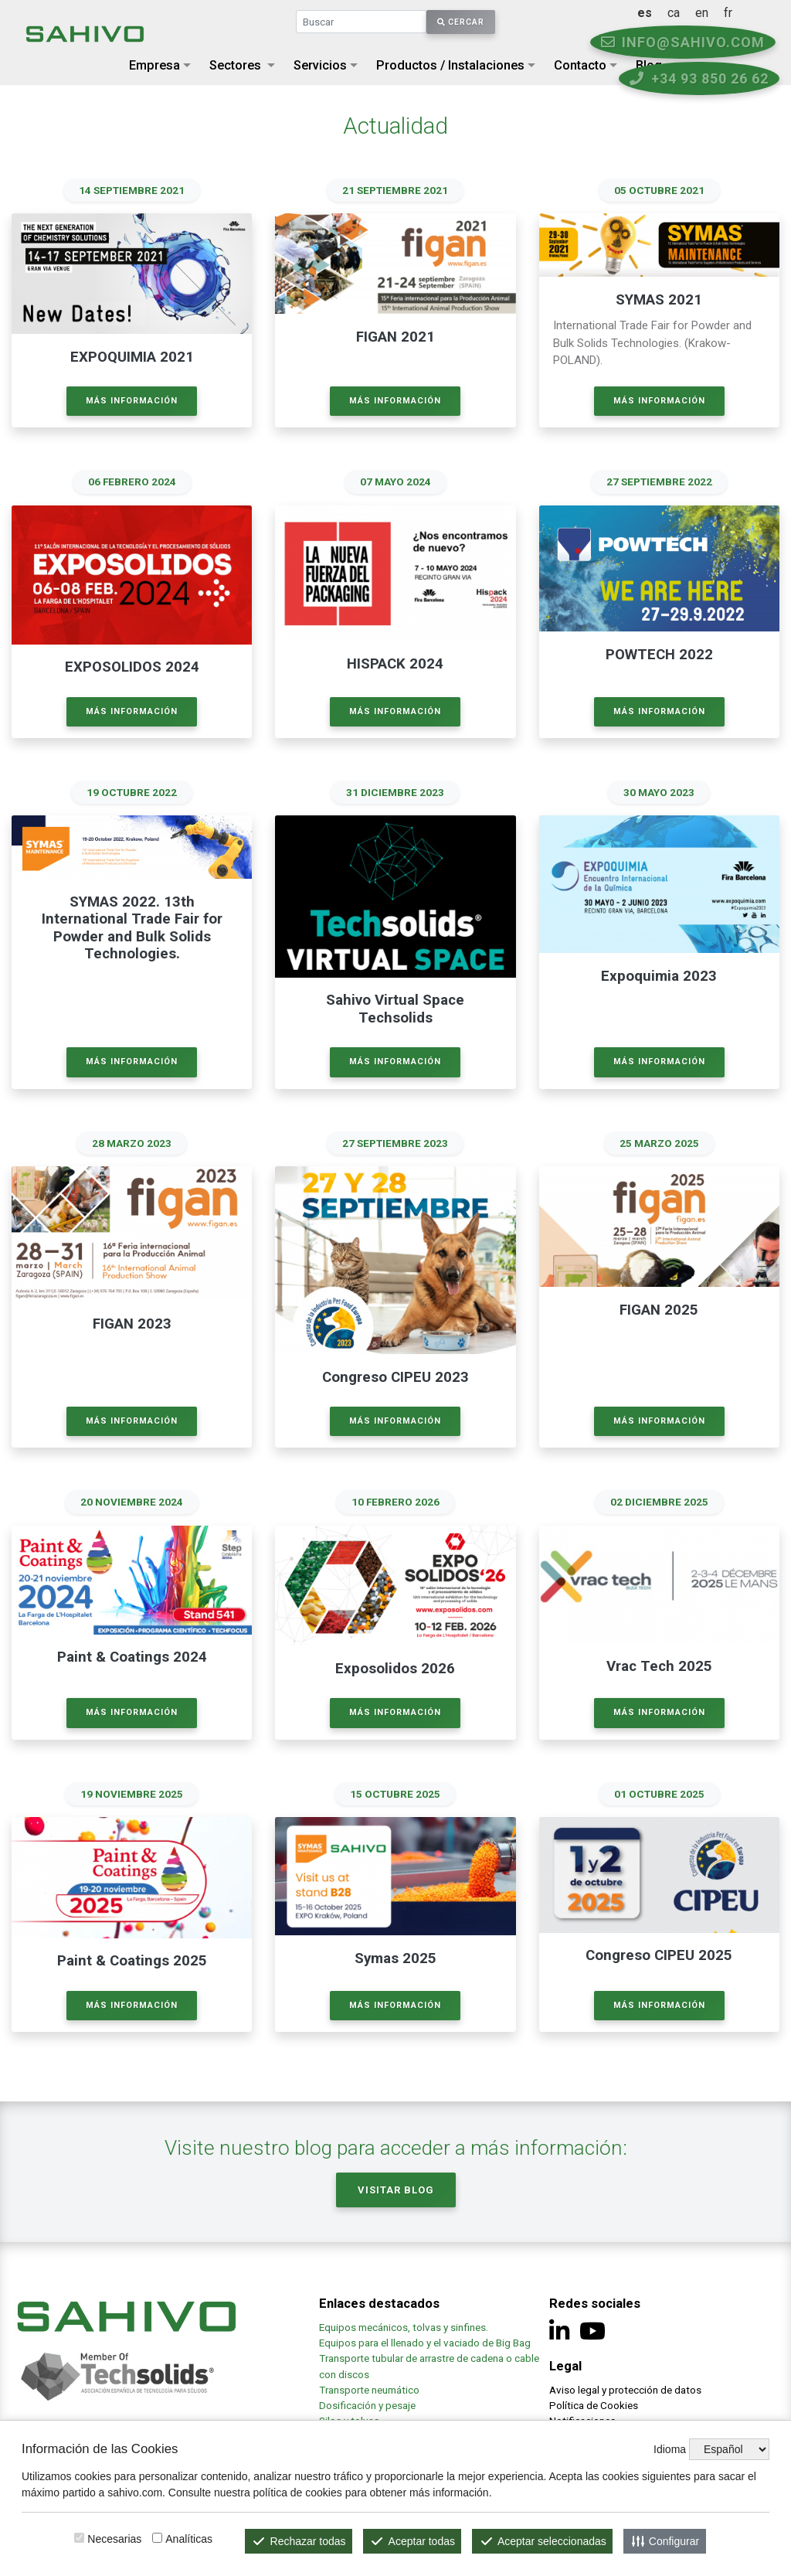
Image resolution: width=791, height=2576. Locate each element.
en (735, 12)
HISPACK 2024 (395, 663)
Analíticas (188, 2539)
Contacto (580, 65)
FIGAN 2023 (132, 1322)
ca (707, 12)
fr (761, 12)
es (677, 12)
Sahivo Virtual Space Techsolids (395, 1008)
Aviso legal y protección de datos (625, 2386)
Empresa (154, 65)
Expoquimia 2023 (659, 974)
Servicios (320, 65)
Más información (132, 400)
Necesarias (114, 2539)
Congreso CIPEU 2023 (395, 1375)
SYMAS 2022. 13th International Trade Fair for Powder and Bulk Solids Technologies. (132, 927)
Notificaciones (582, 2418)
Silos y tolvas (349, 2418)
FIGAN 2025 (659, 1308)
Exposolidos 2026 (395, 1667)
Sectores (235, 65)
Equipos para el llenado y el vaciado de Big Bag (425, 2340)
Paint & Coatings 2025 (132, 1958)
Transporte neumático (369, 2387)
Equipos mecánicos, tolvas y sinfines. (405, 2325)
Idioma (670, 2449)
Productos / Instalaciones (450, 65)
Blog (649, 65)
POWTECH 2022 (659, 653)
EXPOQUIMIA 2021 (132, 357)
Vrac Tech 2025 (659, 1664)
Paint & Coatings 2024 (132, 1655)
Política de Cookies (593, 2403)
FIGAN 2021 (395, 336)
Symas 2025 (395, 1956)
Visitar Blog (396, 2187)
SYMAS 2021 (659, 299)
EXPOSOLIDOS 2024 (132, 666)
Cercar (460, 22)
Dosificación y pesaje (367, 2403)
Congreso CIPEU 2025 (659, 1953)
